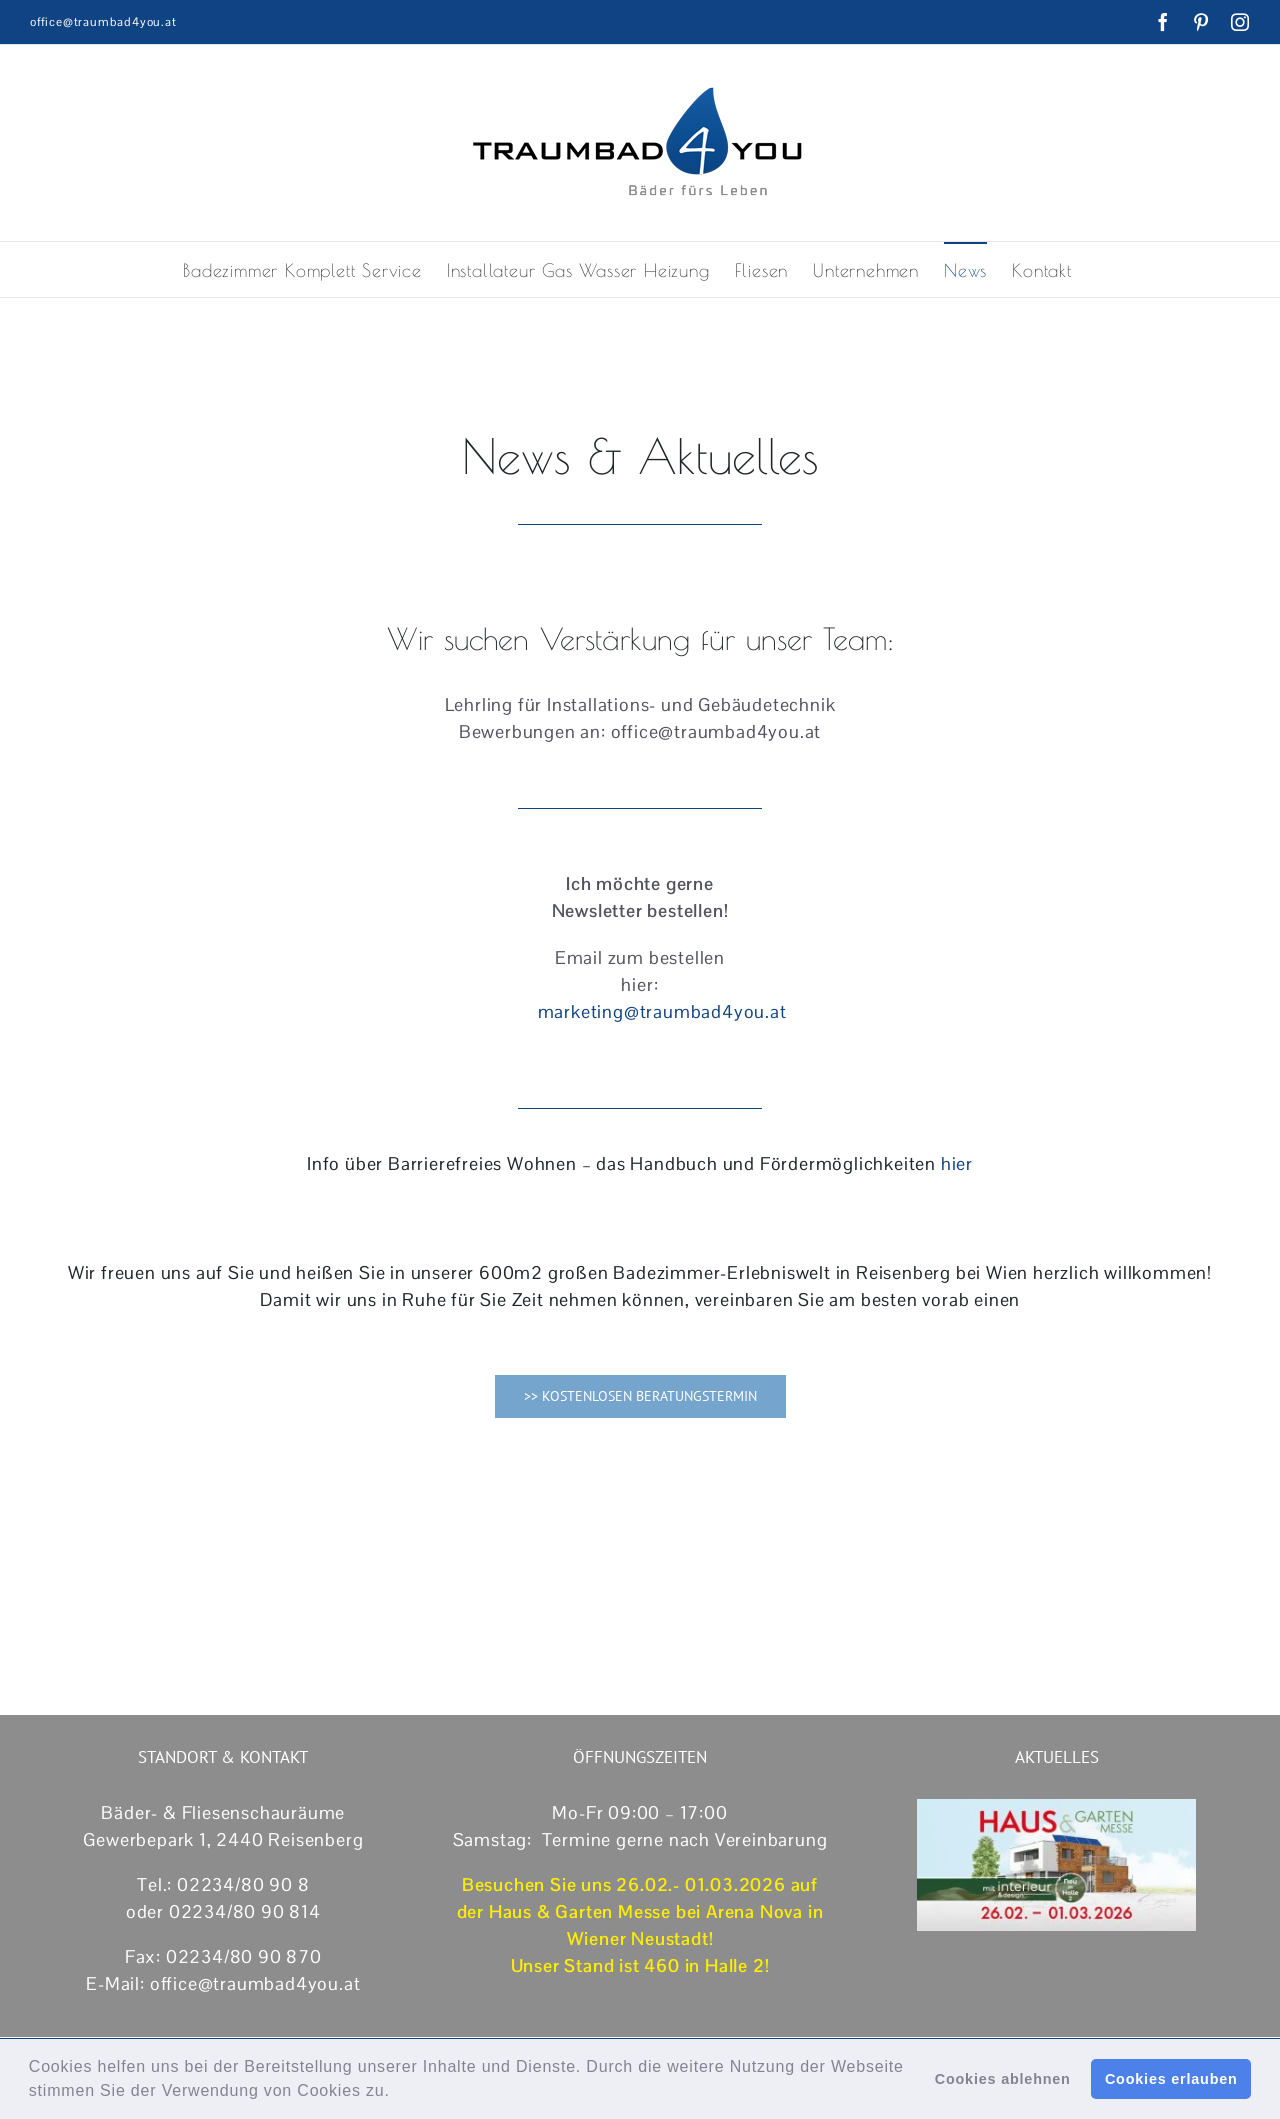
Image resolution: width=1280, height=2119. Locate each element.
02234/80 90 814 (245, 1911)
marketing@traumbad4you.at (662, 1011)
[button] (398, 2093)
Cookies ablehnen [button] (1003, 2079)
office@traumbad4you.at (103, 22)
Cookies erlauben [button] (1171, 2079)
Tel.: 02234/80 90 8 (223, 1884)
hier (957, 1163)
